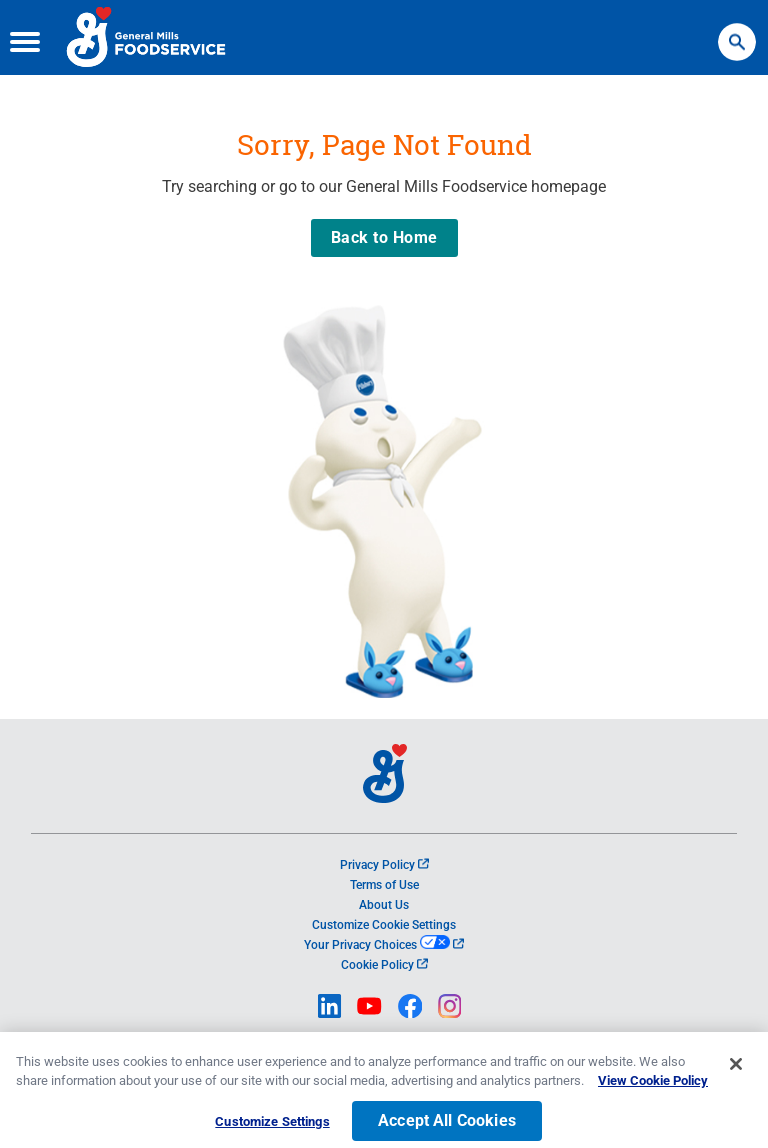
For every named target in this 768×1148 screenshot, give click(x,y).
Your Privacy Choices (383, 945)
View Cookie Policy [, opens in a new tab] (653, 1091)
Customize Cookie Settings (384, 925)
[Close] (736, 1074)
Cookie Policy (384, 965)
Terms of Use (384, 885)
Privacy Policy (384, 865)
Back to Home (384, 237)
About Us (384, 905)
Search (737, 32)
